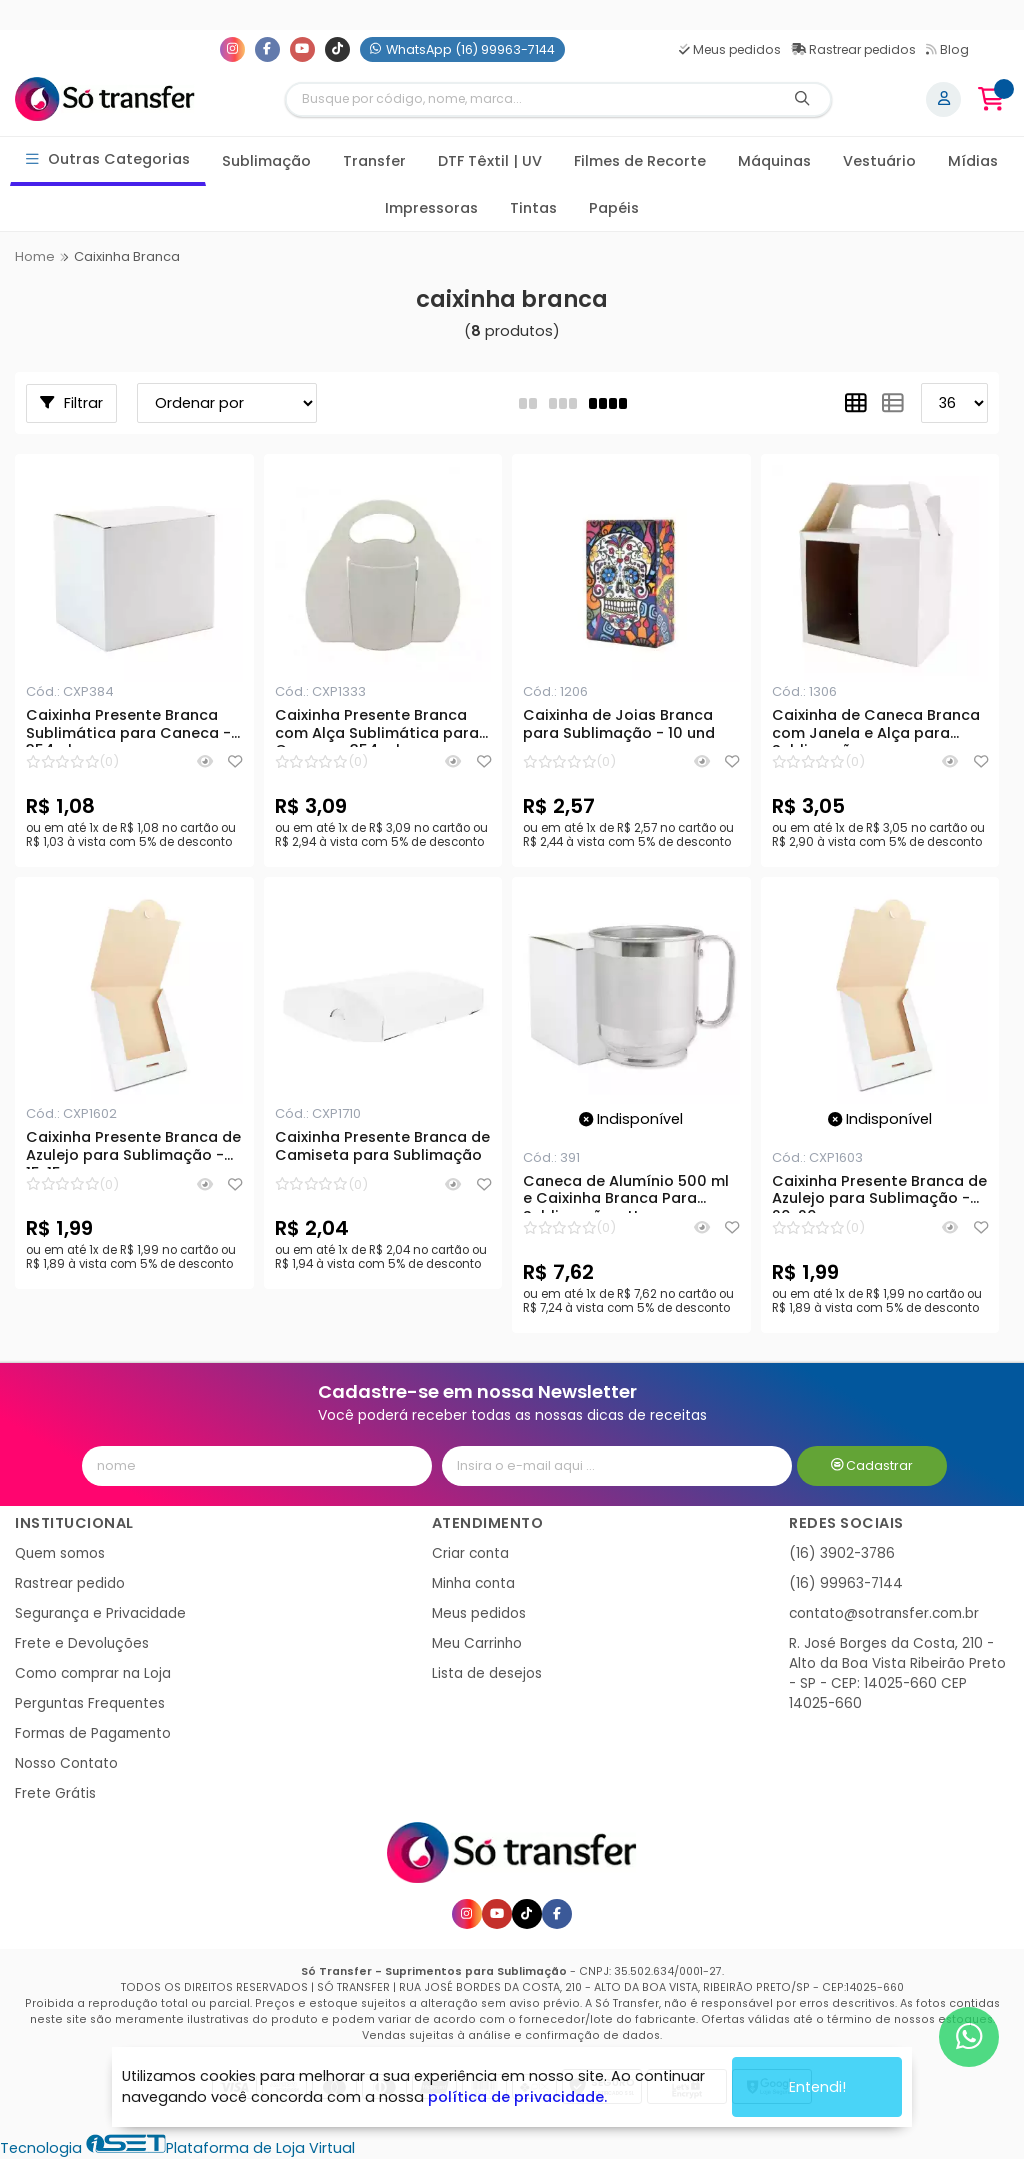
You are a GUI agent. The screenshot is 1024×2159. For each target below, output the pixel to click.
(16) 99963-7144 (846, 1583)
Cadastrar (872, 1465)
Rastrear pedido (70, 1583)
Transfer (374, 161)
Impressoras (431, 208)
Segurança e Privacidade (100, 1613)
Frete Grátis (55, 1793)
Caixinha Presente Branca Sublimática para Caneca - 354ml (128, 727)
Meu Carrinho (477, 1643)
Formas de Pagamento (93, 1733)
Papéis (614, 208)
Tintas (533, 208)
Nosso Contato (66, 1763)
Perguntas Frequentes (90, 1703)
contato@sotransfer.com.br (884, 1613)
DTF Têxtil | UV (490, 161)
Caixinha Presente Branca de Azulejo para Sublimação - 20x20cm (879, 1193)
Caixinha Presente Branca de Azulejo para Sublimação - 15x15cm (133, 1149)
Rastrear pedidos (853, 49)
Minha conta (473, 1583)
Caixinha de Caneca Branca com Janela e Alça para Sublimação (876, 727)
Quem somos (60, 1553)
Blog (947, 49)
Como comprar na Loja (93, 1673)
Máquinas (774, 161)
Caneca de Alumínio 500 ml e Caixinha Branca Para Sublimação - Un (626, 1193)
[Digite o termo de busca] (531, 99)
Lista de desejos (487, 1673)
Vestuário (879, 161)
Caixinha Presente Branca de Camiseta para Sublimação (382, 1147)
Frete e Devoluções (82, 1643)
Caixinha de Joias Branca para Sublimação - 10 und (619, 725)
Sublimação (266, 161)
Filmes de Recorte (640, 161)
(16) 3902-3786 (842, 1553)
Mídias (973, 161)
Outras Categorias (108, 159)
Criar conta (470, 1553)
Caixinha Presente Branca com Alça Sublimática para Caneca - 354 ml (377, 727)
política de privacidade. (517, 2097)
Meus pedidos (730, 49)
